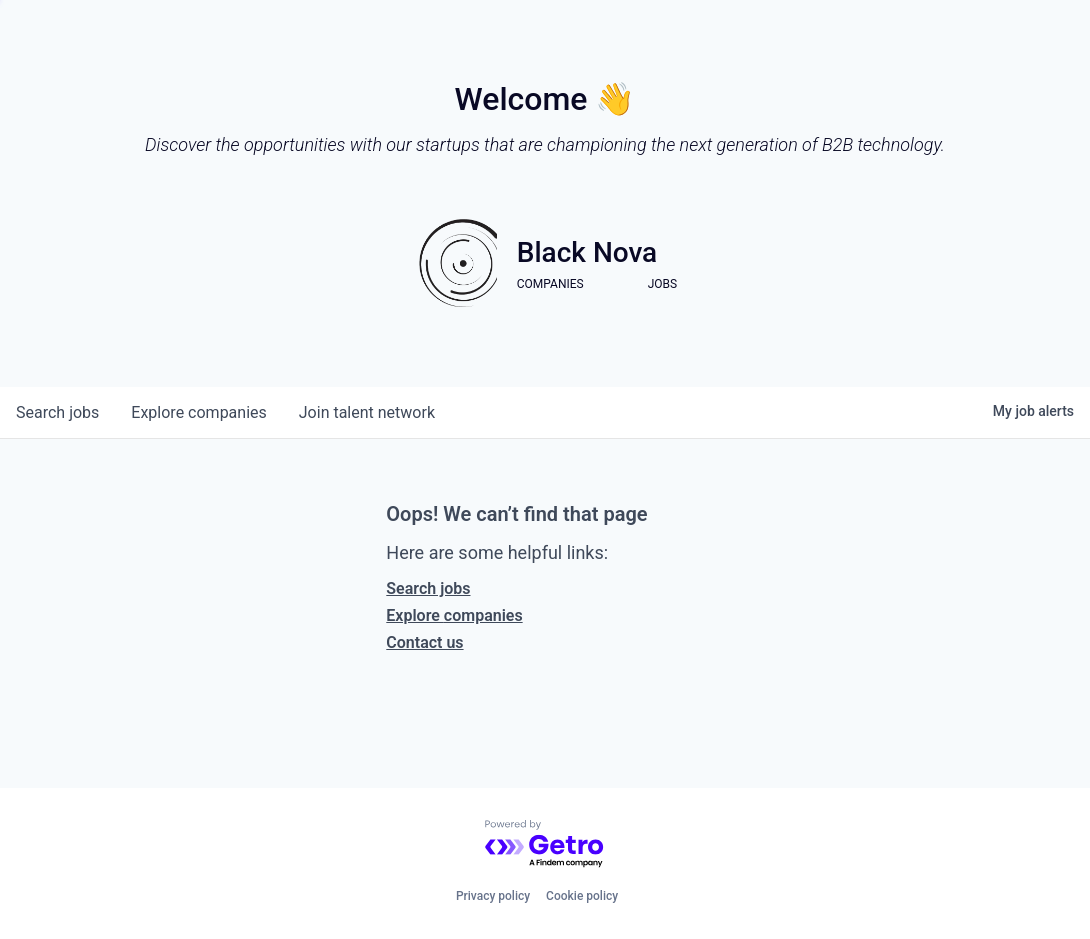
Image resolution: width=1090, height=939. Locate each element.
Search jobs (428, 588)
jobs (57, 412)
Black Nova (587, 252)
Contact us (424, 642)
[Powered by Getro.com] (545, 844)
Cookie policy (582, 896)
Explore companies (454, 615)
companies (198, 412)
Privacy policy (493, 896)
